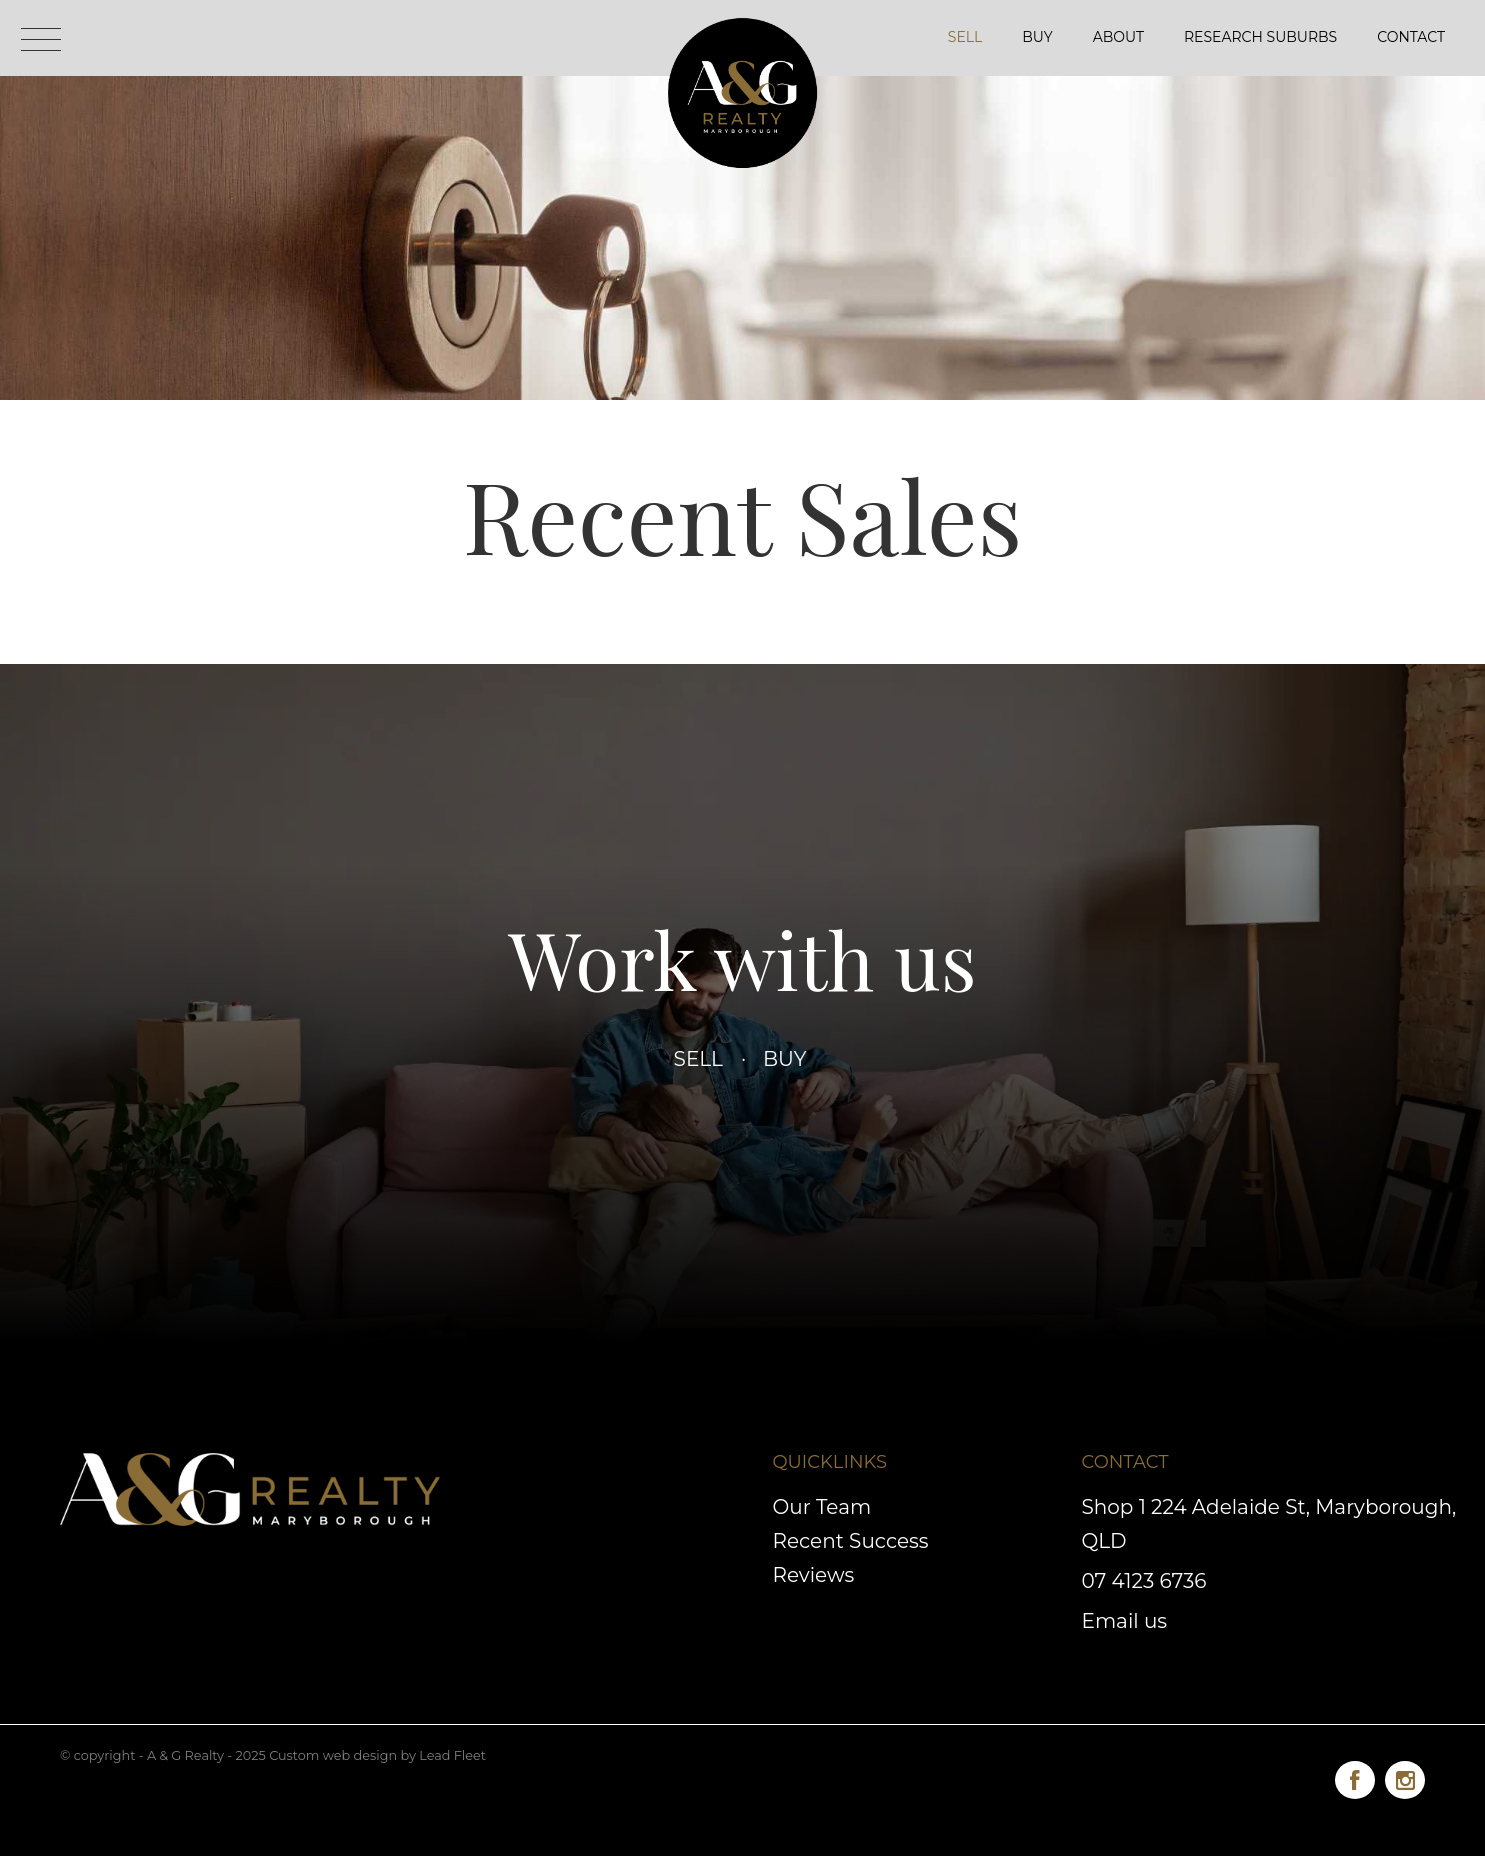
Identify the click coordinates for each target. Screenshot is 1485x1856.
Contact (1411, 37)
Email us (1125, 1621)
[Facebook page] (1360, 1776)
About (1118, 37)
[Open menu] (41, 39)
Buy (1037, 37)
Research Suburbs (1260, 37)
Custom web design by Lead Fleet (377, 1755)
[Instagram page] (1405, 1776)
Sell (965, 37)
